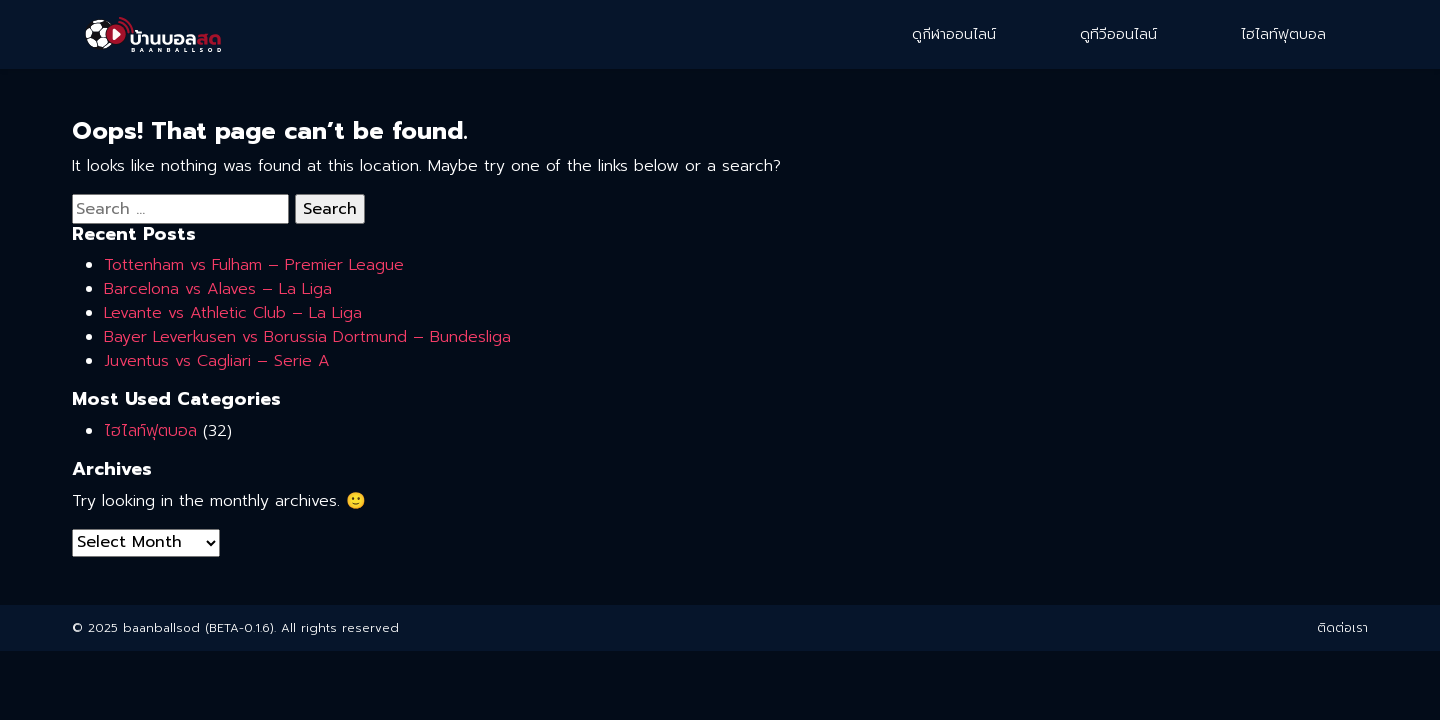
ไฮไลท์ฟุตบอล (1283, 34)
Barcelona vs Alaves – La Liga (218, 289)
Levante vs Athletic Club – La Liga (233, 313)
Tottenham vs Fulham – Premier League (254, 265)
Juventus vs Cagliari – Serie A (217, 361)
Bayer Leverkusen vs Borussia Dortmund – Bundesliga (307, 337)
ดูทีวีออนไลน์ (1118, 34)
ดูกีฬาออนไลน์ (954, 34)
